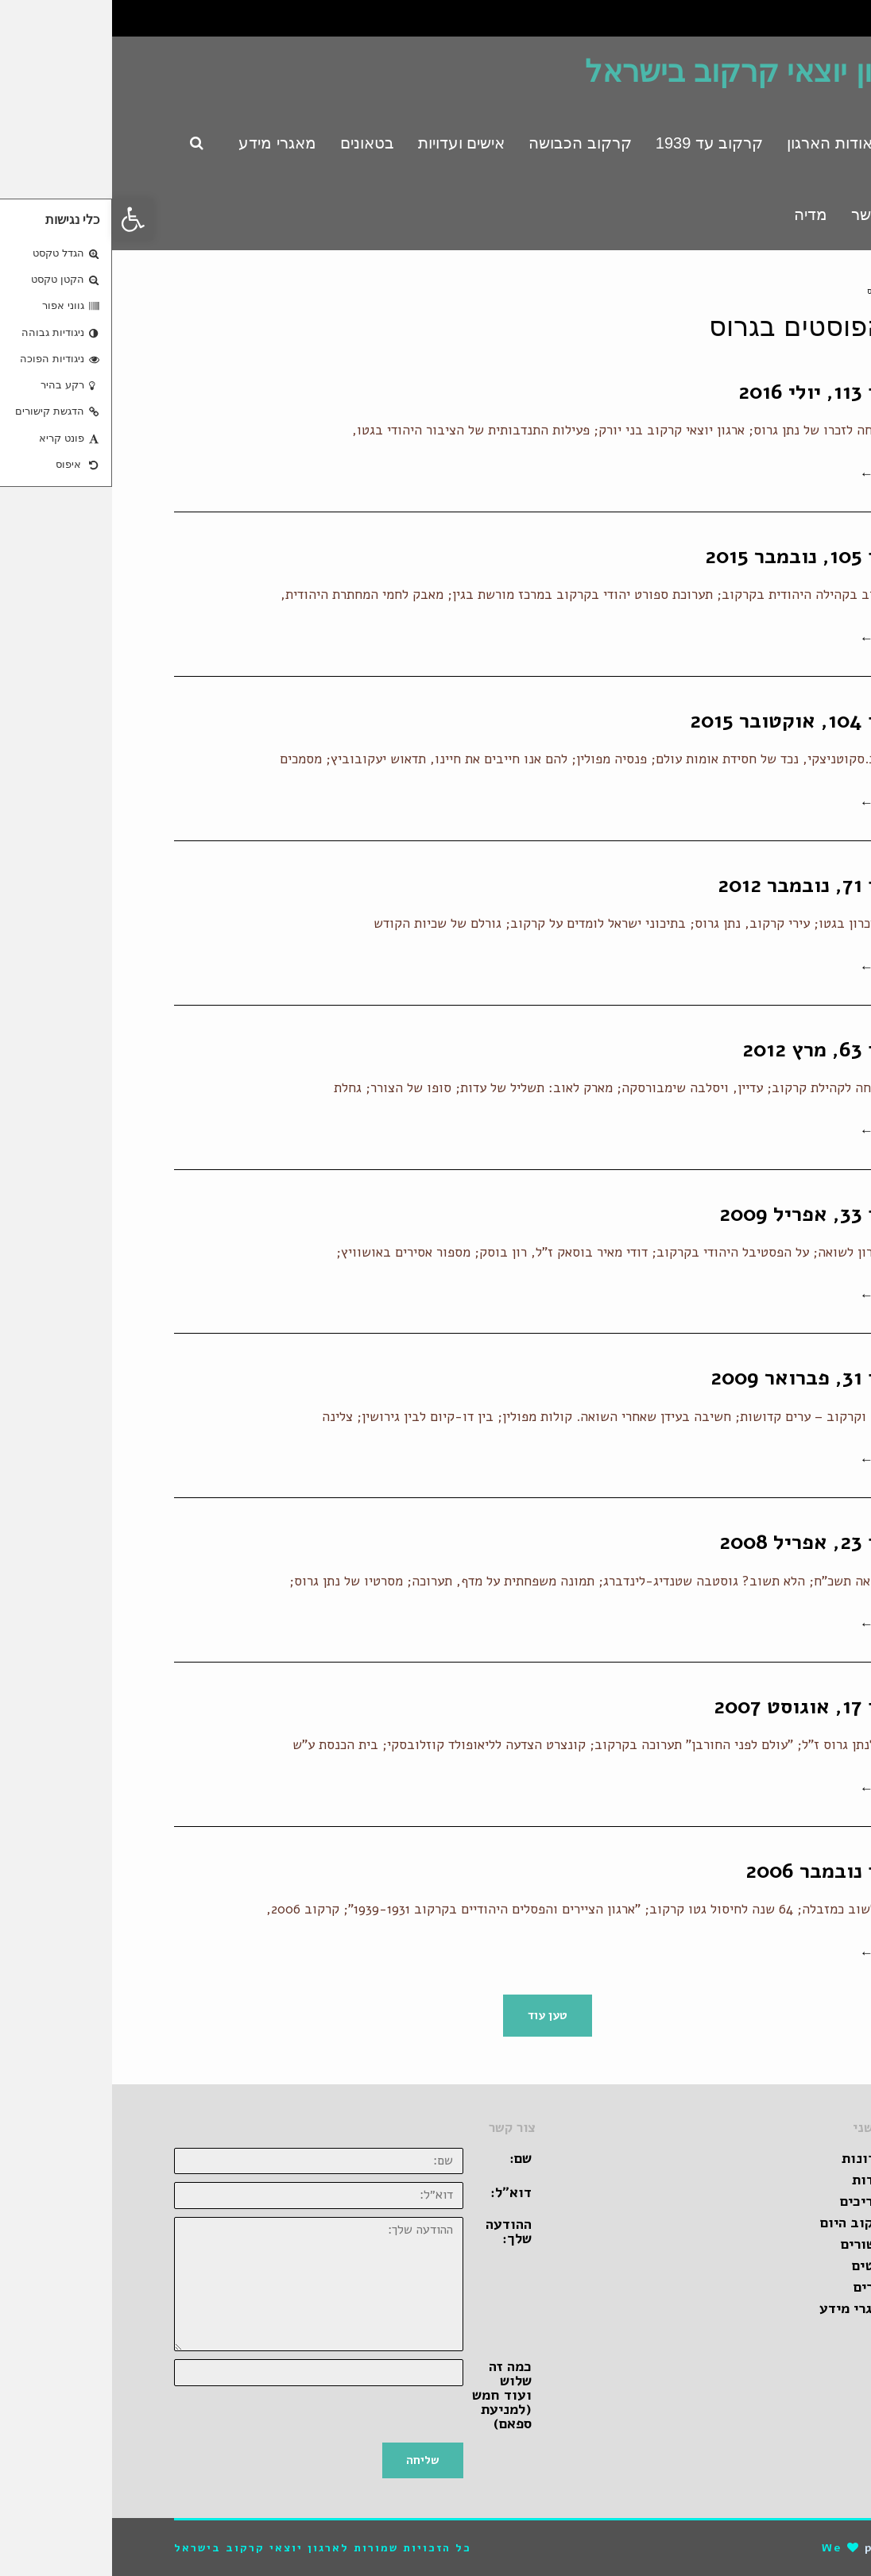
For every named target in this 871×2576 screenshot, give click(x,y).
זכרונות (753, 2158)
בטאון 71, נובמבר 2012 (707, 885)
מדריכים (752, 2201)
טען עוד (435, 2015)
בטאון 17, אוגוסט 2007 (705, 1707)
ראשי (799, 291)
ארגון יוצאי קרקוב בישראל (641, 71)
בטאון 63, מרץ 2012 (719, 1050)
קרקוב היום (742, 2222)
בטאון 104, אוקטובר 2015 (693, 721)
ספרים (759, 2286)
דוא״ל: (399, 2192)
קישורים (753, 2244)
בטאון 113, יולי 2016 (717, 392)
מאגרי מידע (742, 2308)
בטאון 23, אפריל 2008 (708, 1542)
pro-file (781, 2547)
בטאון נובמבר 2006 (721, 1871)
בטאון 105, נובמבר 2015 (701, 556)
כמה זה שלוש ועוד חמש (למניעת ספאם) (390, 2395)
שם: (408, 2158)
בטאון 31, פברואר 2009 (703, 1378)
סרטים (758, 2265)
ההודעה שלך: (397, 2231)
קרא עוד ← (778, 474)
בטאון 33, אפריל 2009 (708, 1214)
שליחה (310, 2460)
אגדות (758, 2179)
